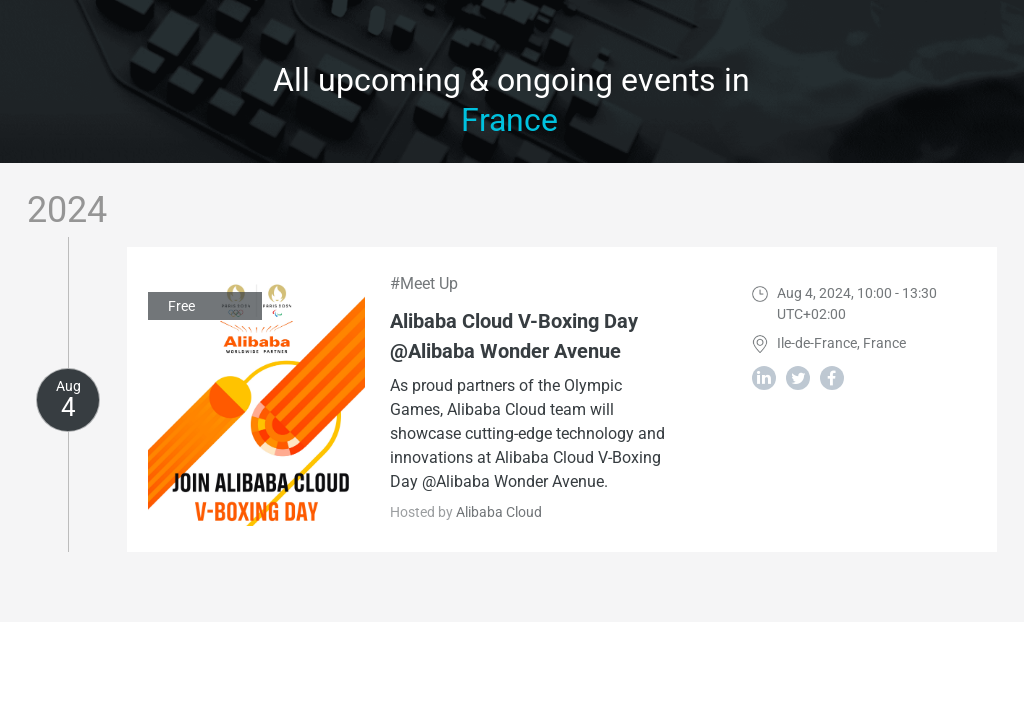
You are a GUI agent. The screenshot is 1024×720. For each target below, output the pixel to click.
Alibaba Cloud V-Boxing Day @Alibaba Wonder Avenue (514, 336)
